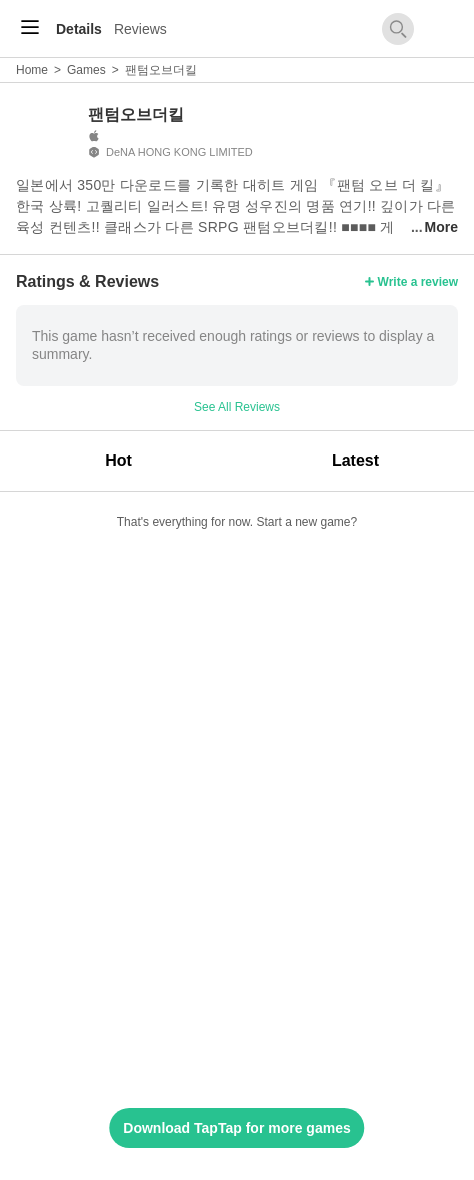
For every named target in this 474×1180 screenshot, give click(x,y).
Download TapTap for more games (236, 1128)
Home (32, 70)
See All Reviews (237, 407)
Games (86, 70)
